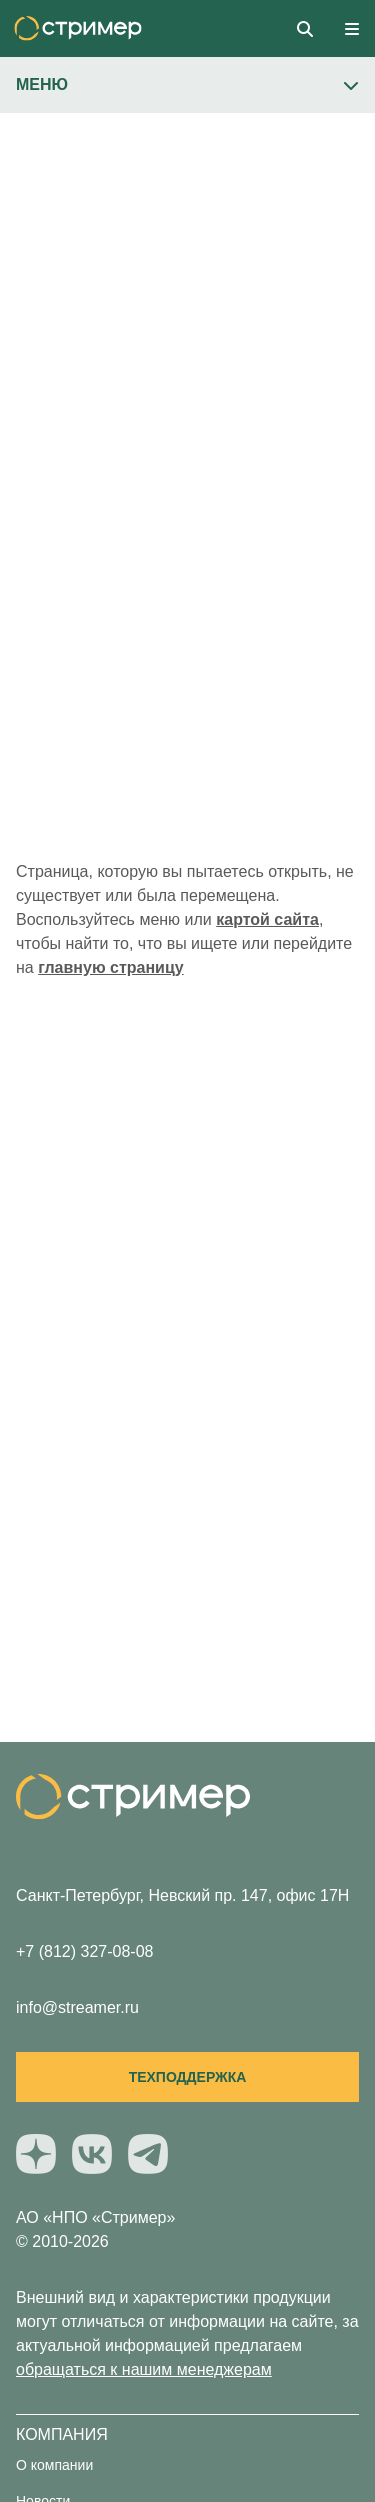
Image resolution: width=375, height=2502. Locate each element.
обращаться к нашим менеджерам (144, 2369)
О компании (54, 2465)
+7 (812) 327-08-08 (84, 1951)
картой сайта (267, 919)
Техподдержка (188, 2077)
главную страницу (110, 967)
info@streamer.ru (77, 2007)
